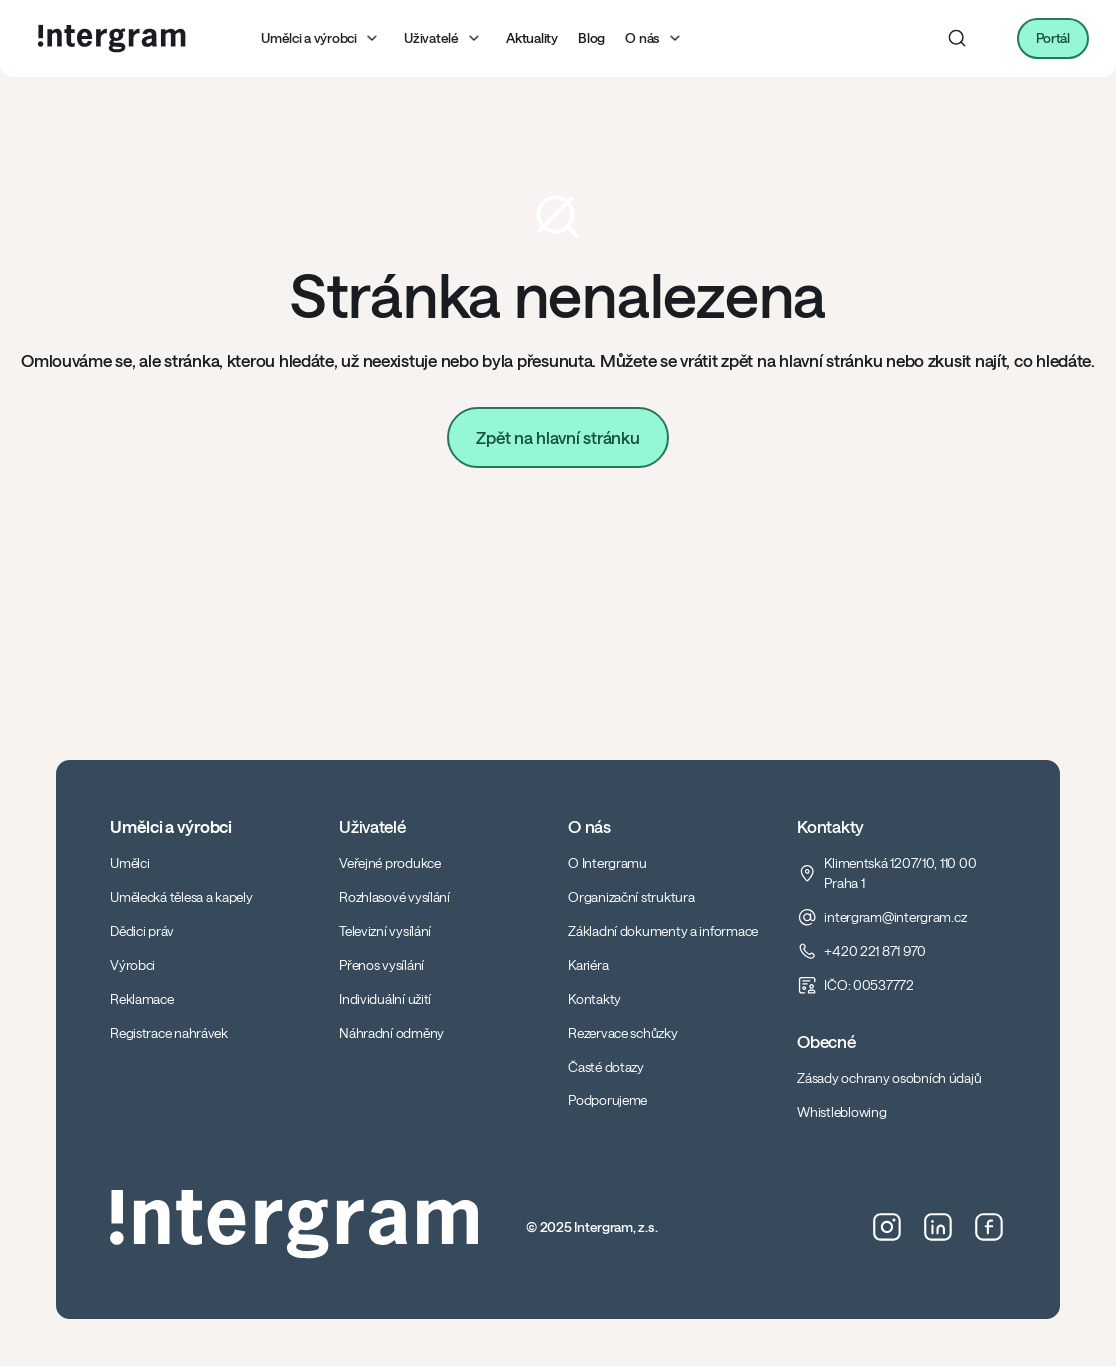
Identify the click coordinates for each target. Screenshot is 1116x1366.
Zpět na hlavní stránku (557, 437)
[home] (112, 38)
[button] (322, 38)
